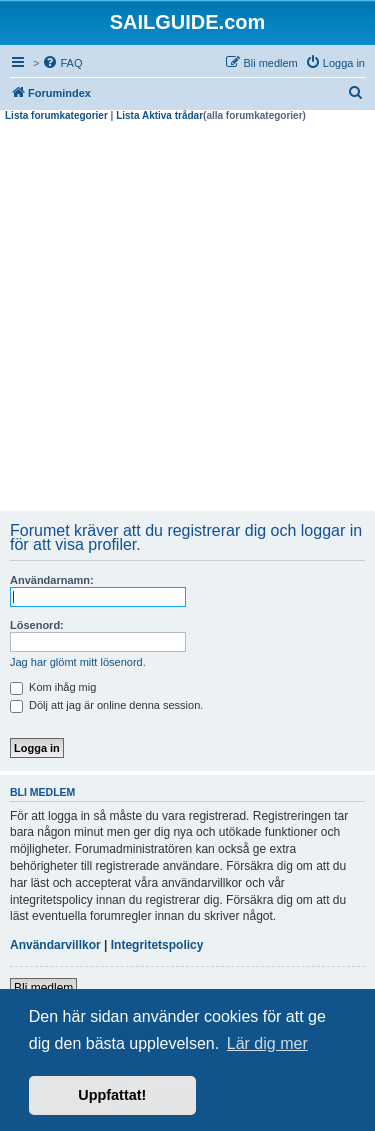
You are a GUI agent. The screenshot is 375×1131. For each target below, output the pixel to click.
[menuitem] (62, 63)
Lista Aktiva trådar (159, 115)
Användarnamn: (52, 580)
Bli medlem (43, 988)
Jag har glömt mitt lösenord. (78, 662)
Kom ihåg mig (53, 687)
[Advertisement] (187, 319)
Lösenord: (37, 625)
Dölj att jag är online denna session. (106, 705)
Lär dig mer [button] (267, 1043)
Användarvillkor (55, 945)
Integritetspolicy (157, 945)
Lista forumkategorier (56, 115)
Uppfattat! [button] (112, 1095)
